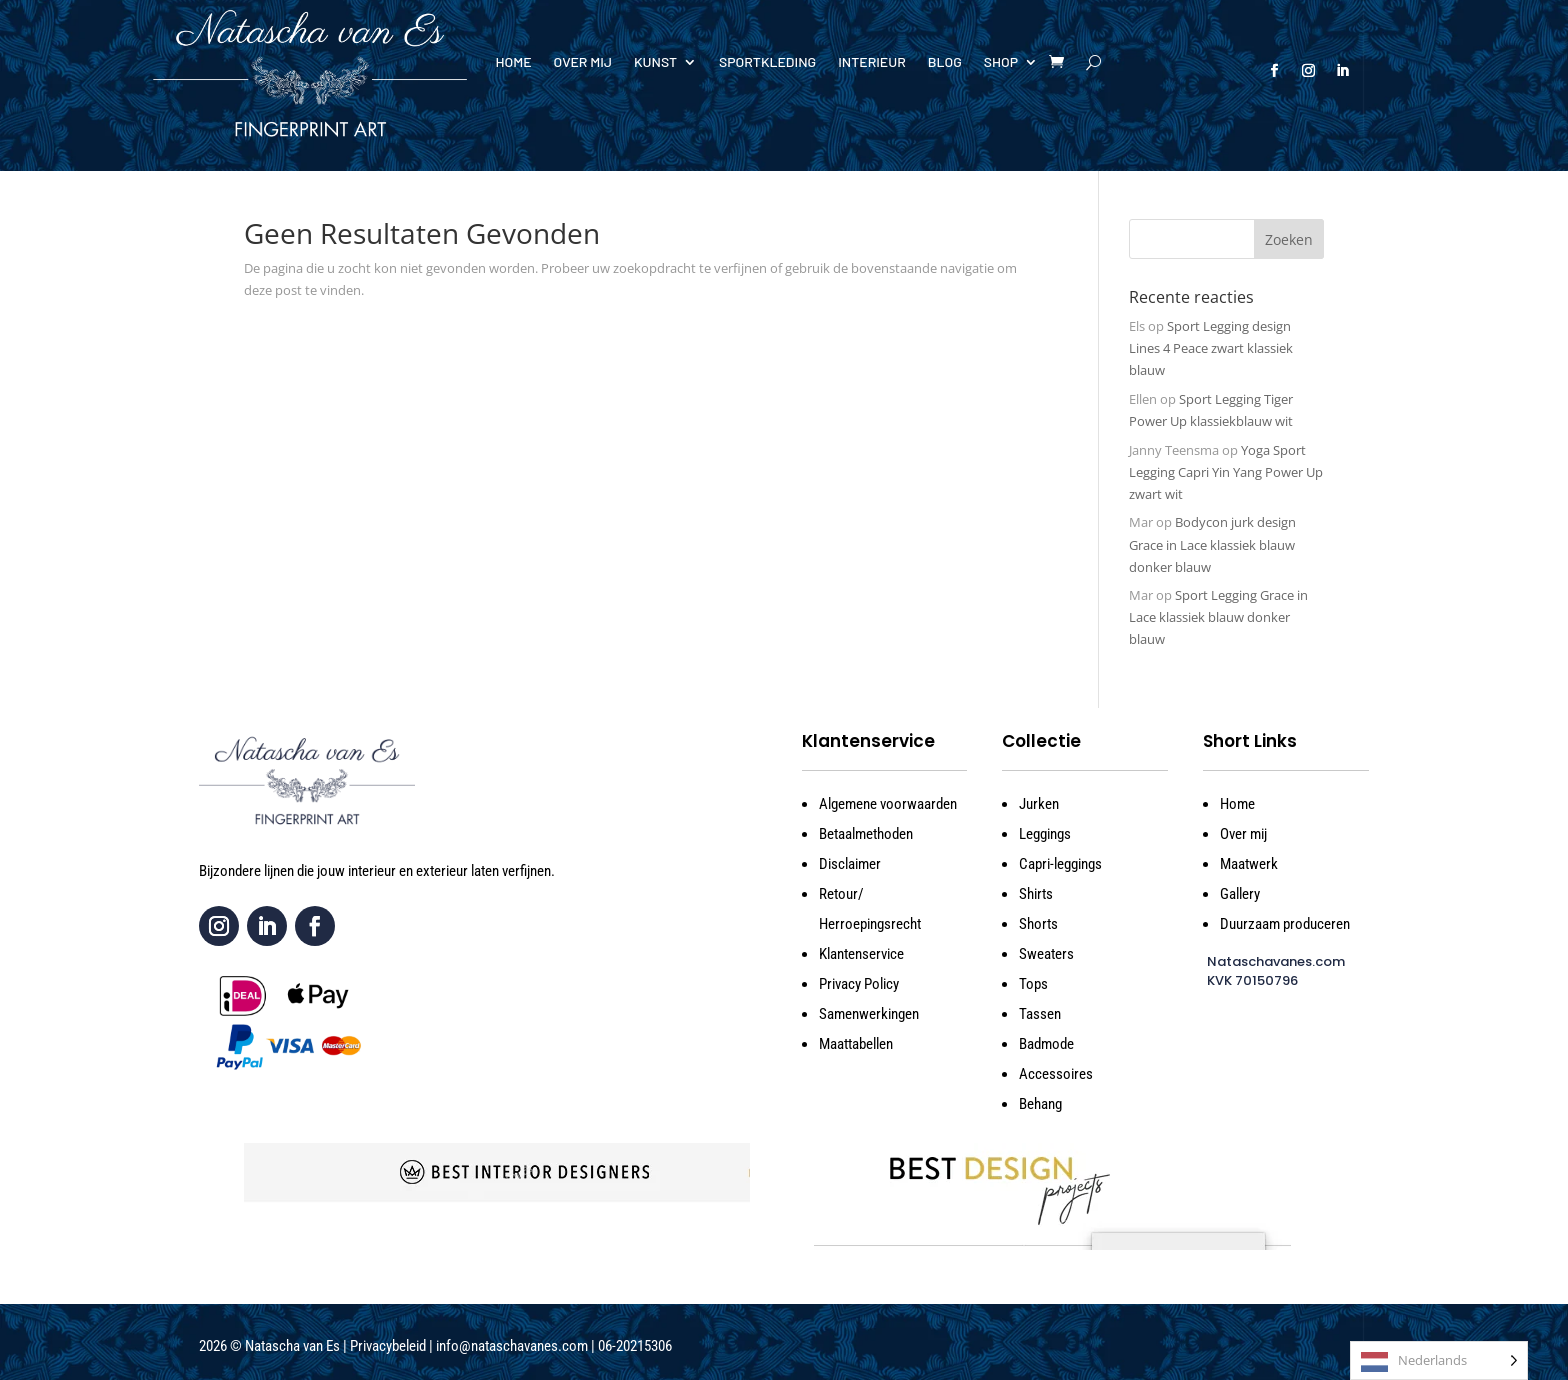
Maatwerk (1249, 864)
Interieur (872, 62)
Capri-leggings (1060, 864)
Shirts (1036, 894)
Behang (1040, 1104)
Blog (945, 62)
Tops (1033, 984)
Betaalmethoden (866, 834)
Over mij (583, 62)
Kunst (655, 62)
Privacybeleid (388, 1346)
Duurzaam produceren (1285, 924)
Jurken (1039, 804)
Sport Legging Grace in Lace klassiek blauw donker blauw (1218, 617)
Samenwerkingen (869, 1014)
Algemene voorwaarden (888, 804)
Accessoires (1056, 1074)
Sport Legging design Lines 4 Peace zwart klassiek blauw (1211, 348)
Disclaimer (850, 864)
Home (513, 62)
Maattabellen (856, 1044)
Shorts (1038, 924)
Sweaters (1046, 954)
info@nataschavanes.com (512, 1346)
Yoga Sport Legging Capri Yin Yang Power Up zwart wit (1226, 472)
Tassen (1040, 1014)
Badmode (1046, 1044)
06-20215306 (635, 1346)
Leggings (1045, 834)
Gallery (1240, 894)
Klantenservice (861, 954)
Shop (1001, 62)
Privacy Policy (859, 984)
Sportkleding (767, 62)
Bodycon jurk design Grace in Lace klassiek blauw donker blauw (1212, 544)
